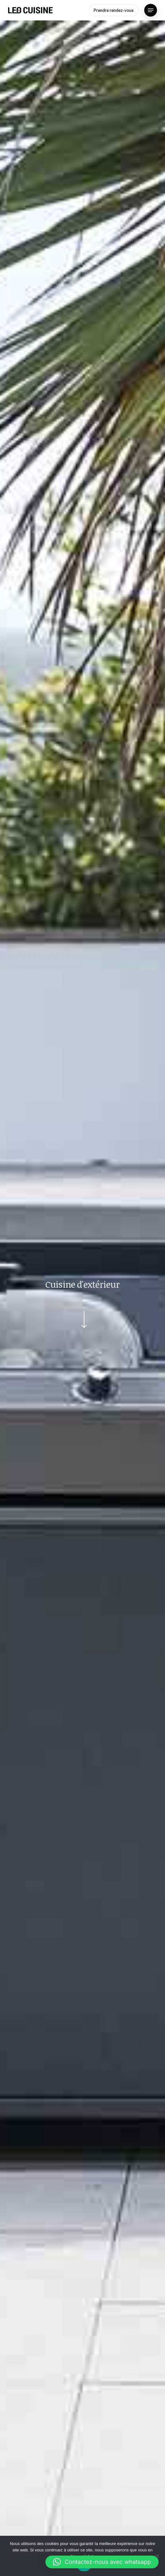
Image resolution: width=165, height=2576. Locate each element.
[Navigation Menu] (150, 10)
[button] (102, 2562)
